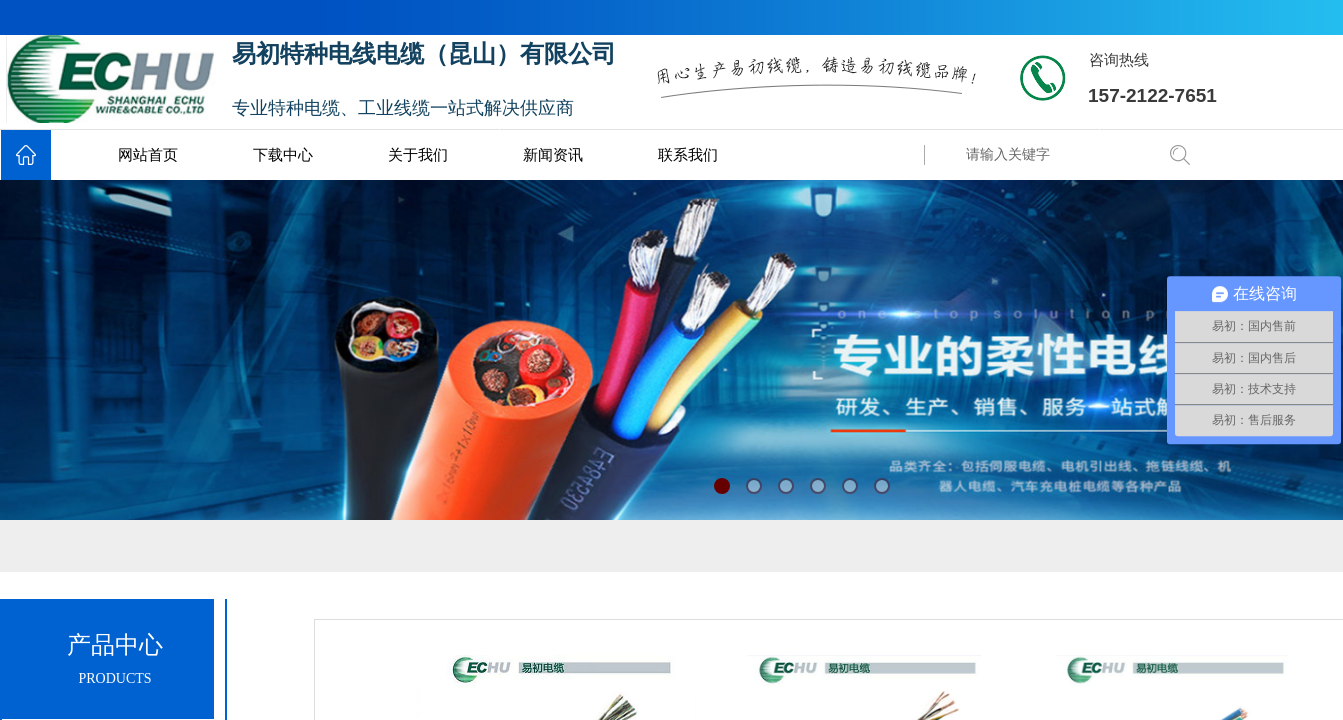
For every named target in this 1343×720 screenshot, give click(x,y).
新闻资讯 (553, 155)
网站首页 (148, 155)
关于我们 (418, 155)
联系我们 (688, 155)
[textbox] (1055, 155)
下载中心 (283, 155)
